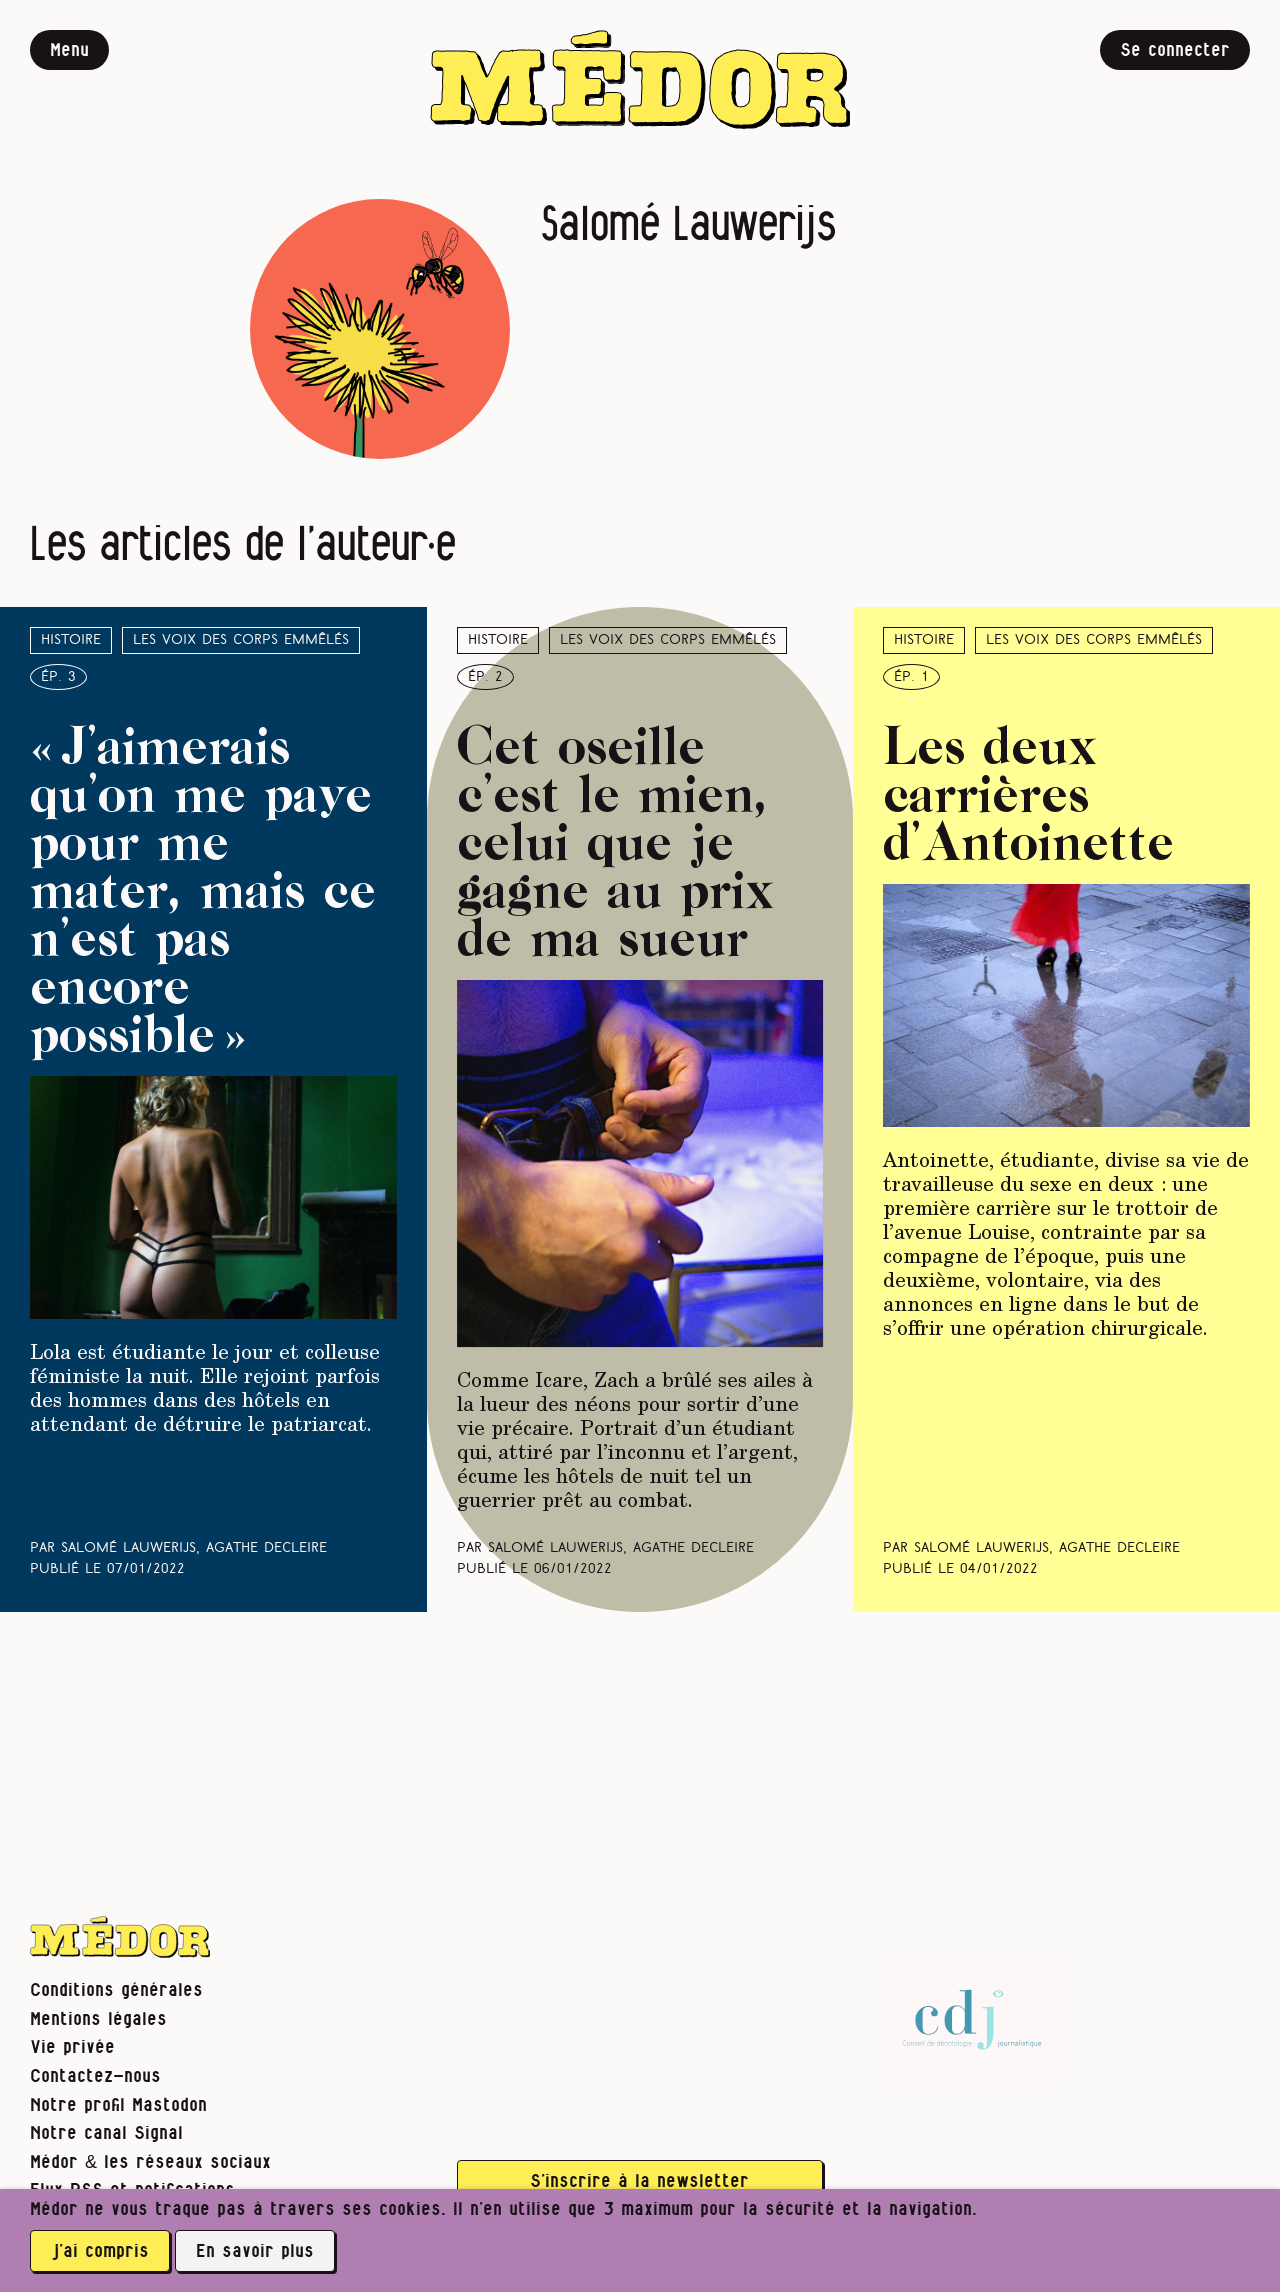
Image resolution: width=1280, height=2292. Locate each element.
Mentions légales (98, 2019)
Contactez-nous (95, 2076)
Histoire (71, 640)
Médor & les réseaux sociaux (150, 2162)
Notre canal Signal (106, 2133)
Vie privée (72, 2047)
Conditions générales (116, 1990)
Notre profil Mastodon (118, 2105)
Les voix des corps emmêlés (241, 640)
